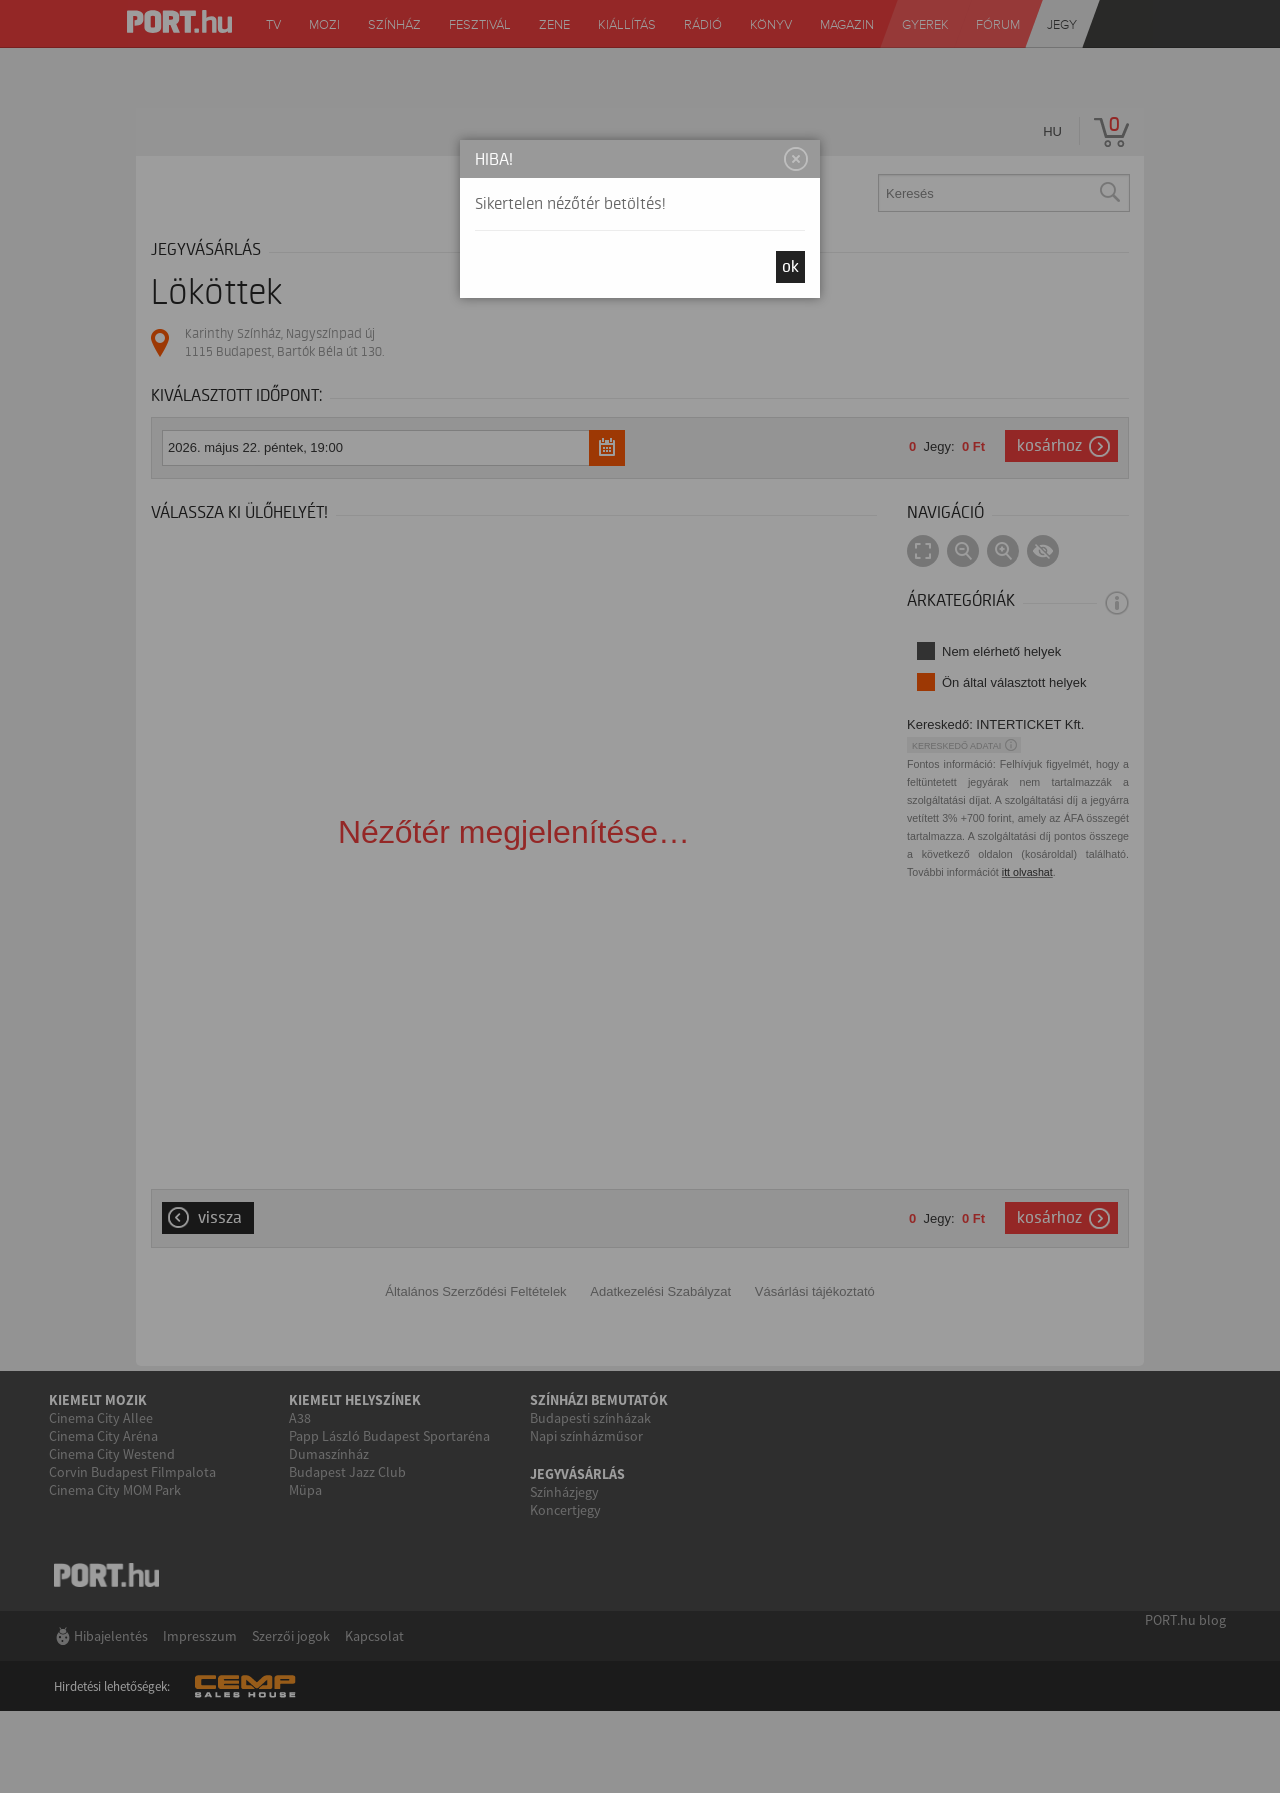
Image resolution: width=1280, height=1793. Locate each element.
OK (790, 267)
